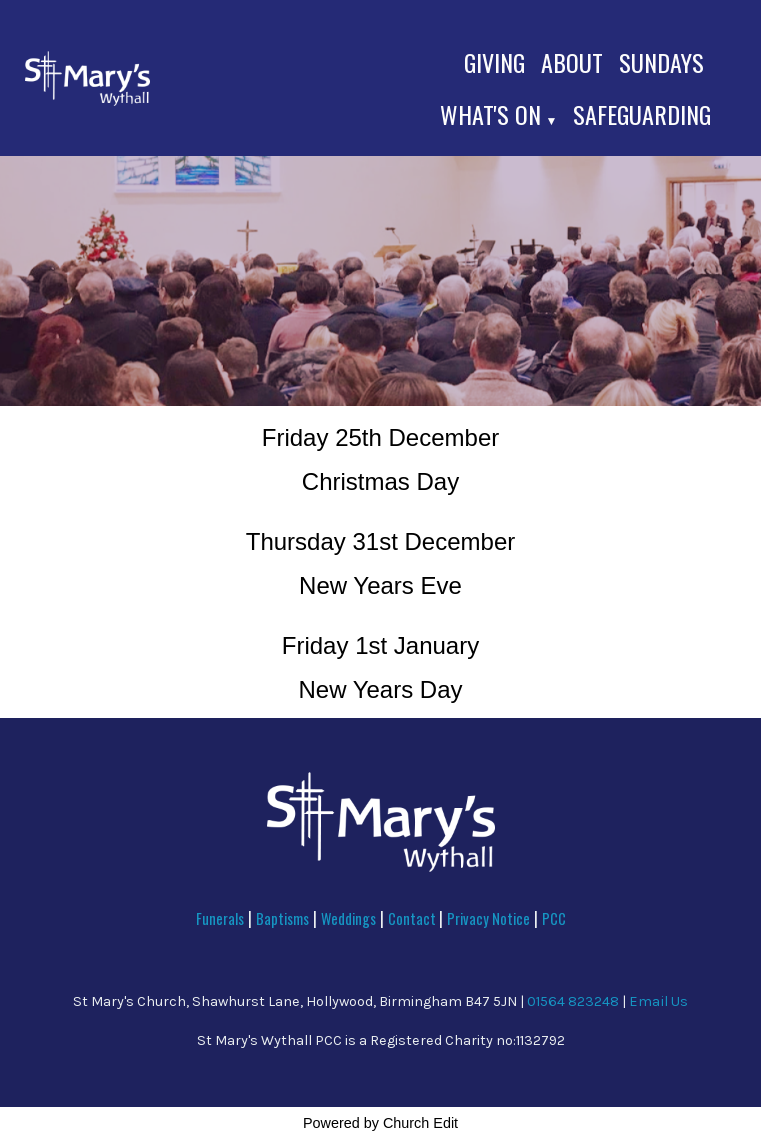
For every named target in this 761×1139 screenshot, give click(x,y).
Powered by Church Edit (380, 1123)
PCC (554, 918)
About (572, 62)
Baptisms (282, 918)
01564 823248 (573, 1001)
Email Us (658, 1001)
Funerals (220, 918)
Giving (494, 62)
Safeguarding (642, 114)
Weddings (348, 918)
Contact (413, 918)
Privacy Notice (488, 918)
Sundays (661, 62)
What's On (490, 114)
